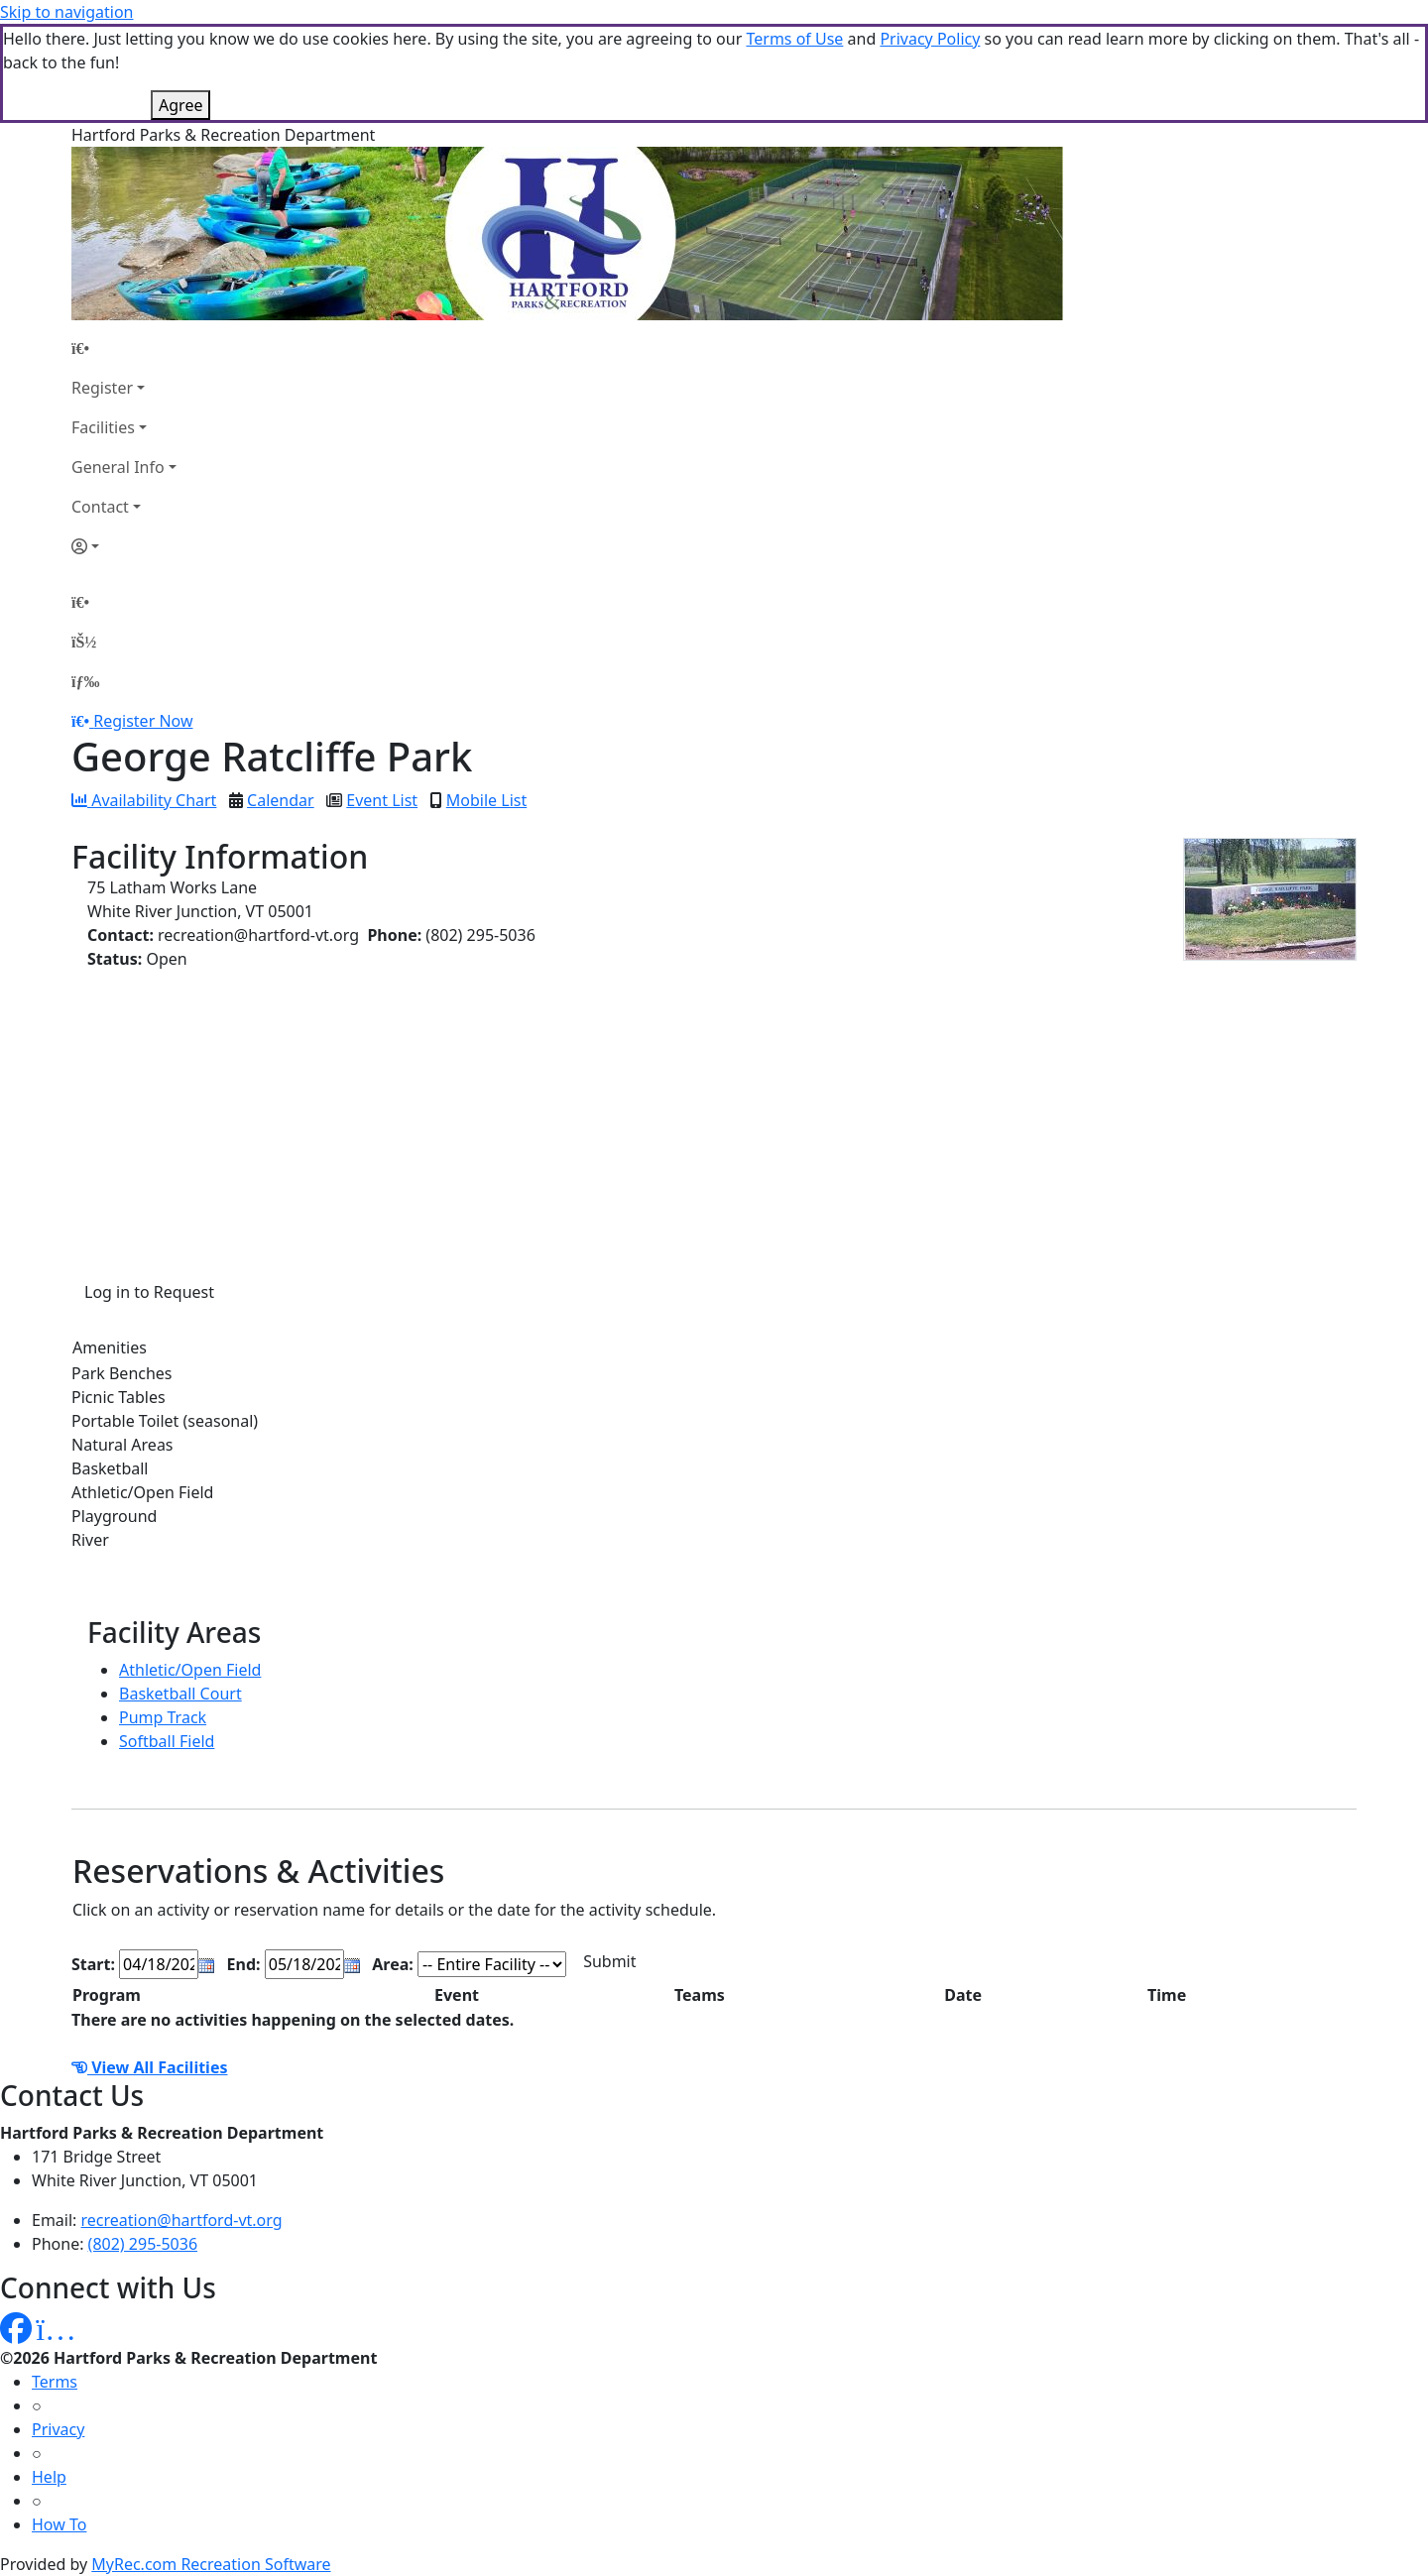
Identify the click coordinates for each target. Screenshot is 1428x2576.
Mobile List (486, 800)
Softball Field (166, 1741)
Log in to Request (149, 1292)
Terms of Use (794, 39)
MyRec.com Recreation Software (210, 2564)
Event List (381, 800)
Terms (54, 2382)
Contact (100, 507)
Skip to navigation (66, 12)
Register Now (142, 721)
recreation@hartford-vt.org (182, 2220)
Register (102, 388)
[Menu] (85, 681)
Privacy (58, 2429)
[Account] (124, 546)
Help (49, 2477)
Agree (180, 105)
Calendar (280, 800)
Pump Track (162, 1717)
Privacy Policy (930, 39)
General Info (118, 467)
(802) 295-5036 (142, 2244)
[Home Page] (124, 348)
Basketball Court (180, 1693)
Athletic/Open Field (190, 1670)
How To (59, 2524)
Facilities (103, 427)
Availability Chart (143, 800)
